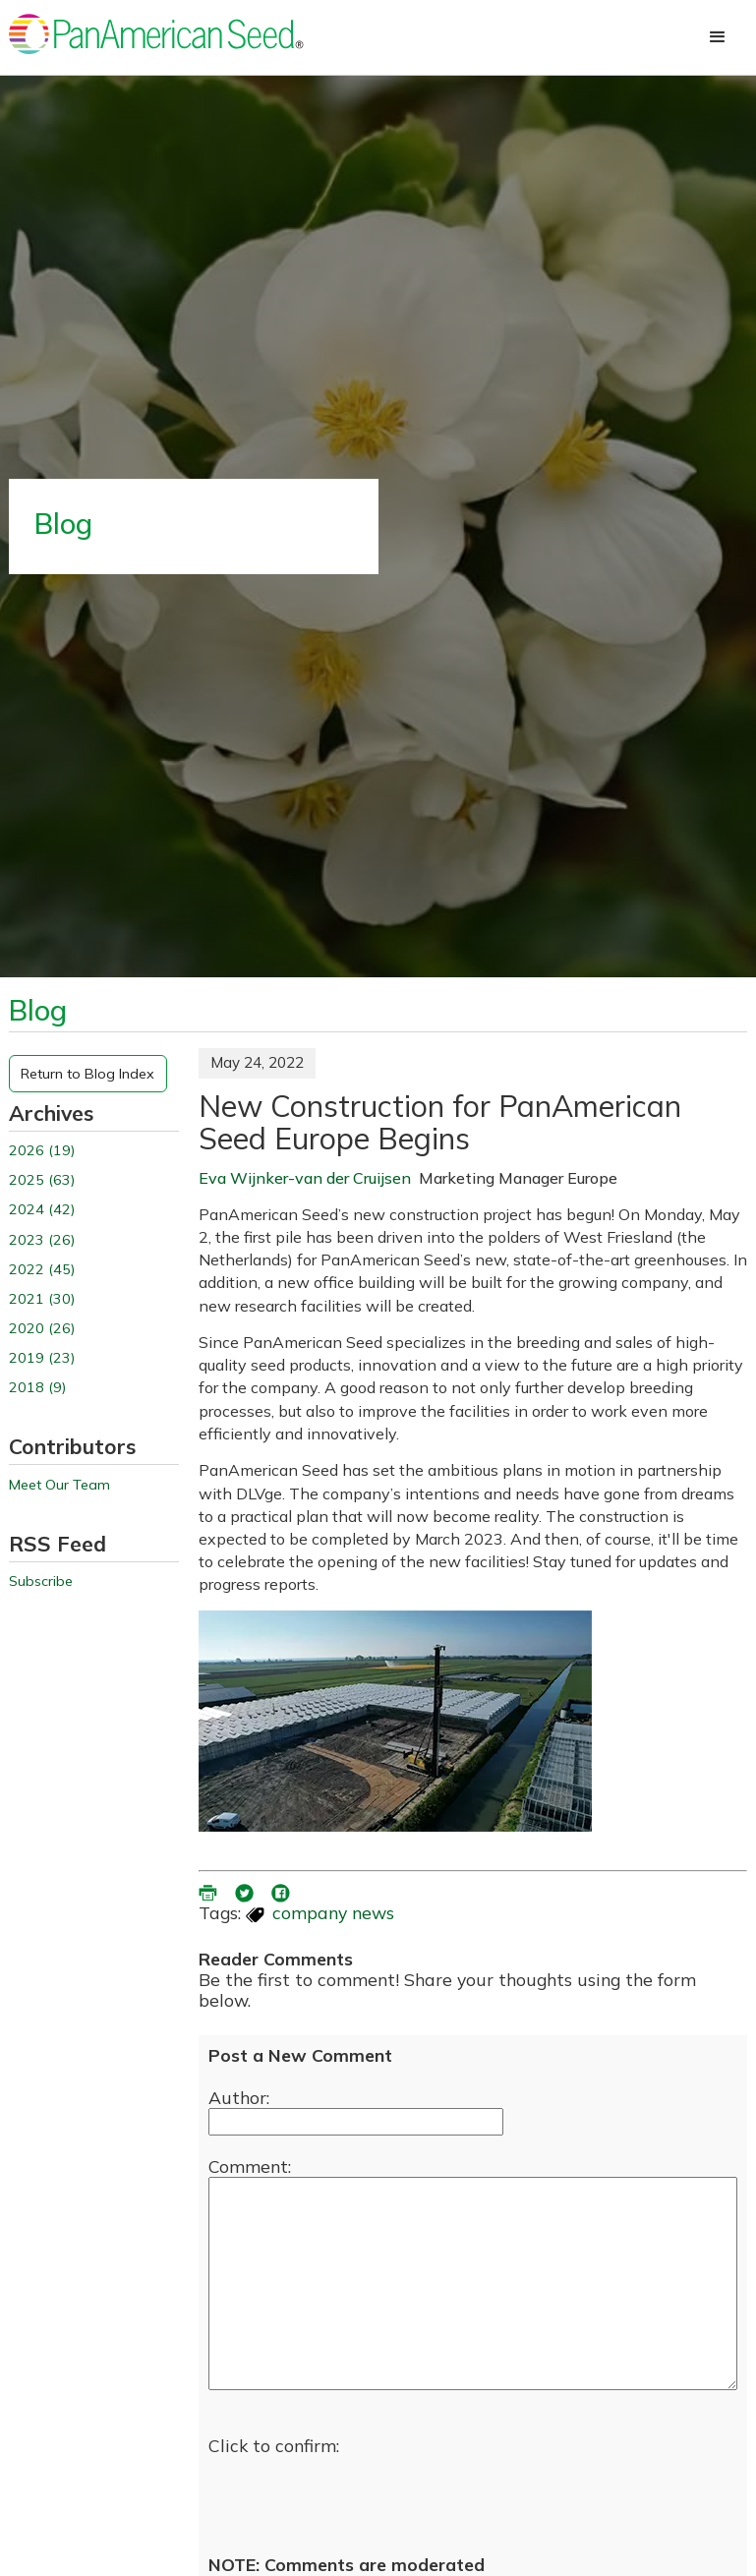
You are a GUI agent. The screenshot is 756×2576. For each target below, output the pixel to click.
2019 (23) (42, 1358)
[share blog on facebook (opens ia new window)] (282, 1891)
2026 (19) (42, 1150)
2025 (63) (42, 1180)
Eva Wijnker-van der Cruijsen (305, 1178)
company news (333, 1912)
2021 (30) (42, 1299)
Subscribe (41, 1581)
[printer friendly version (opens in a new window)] (209, 1891)
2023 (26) (42, 1240)
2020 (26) (42, 1328)
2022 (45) (42, 1269)
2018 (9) (37, 1387)
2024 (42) (42, 1209)
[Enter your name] (355, 2122)
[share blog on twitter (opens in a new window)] (246, 1891)
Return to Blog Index (87, 1074)
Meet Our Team (59, 1485)
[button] (717, 37)
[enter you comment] (473, 2283)
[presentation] (357, 2495)
